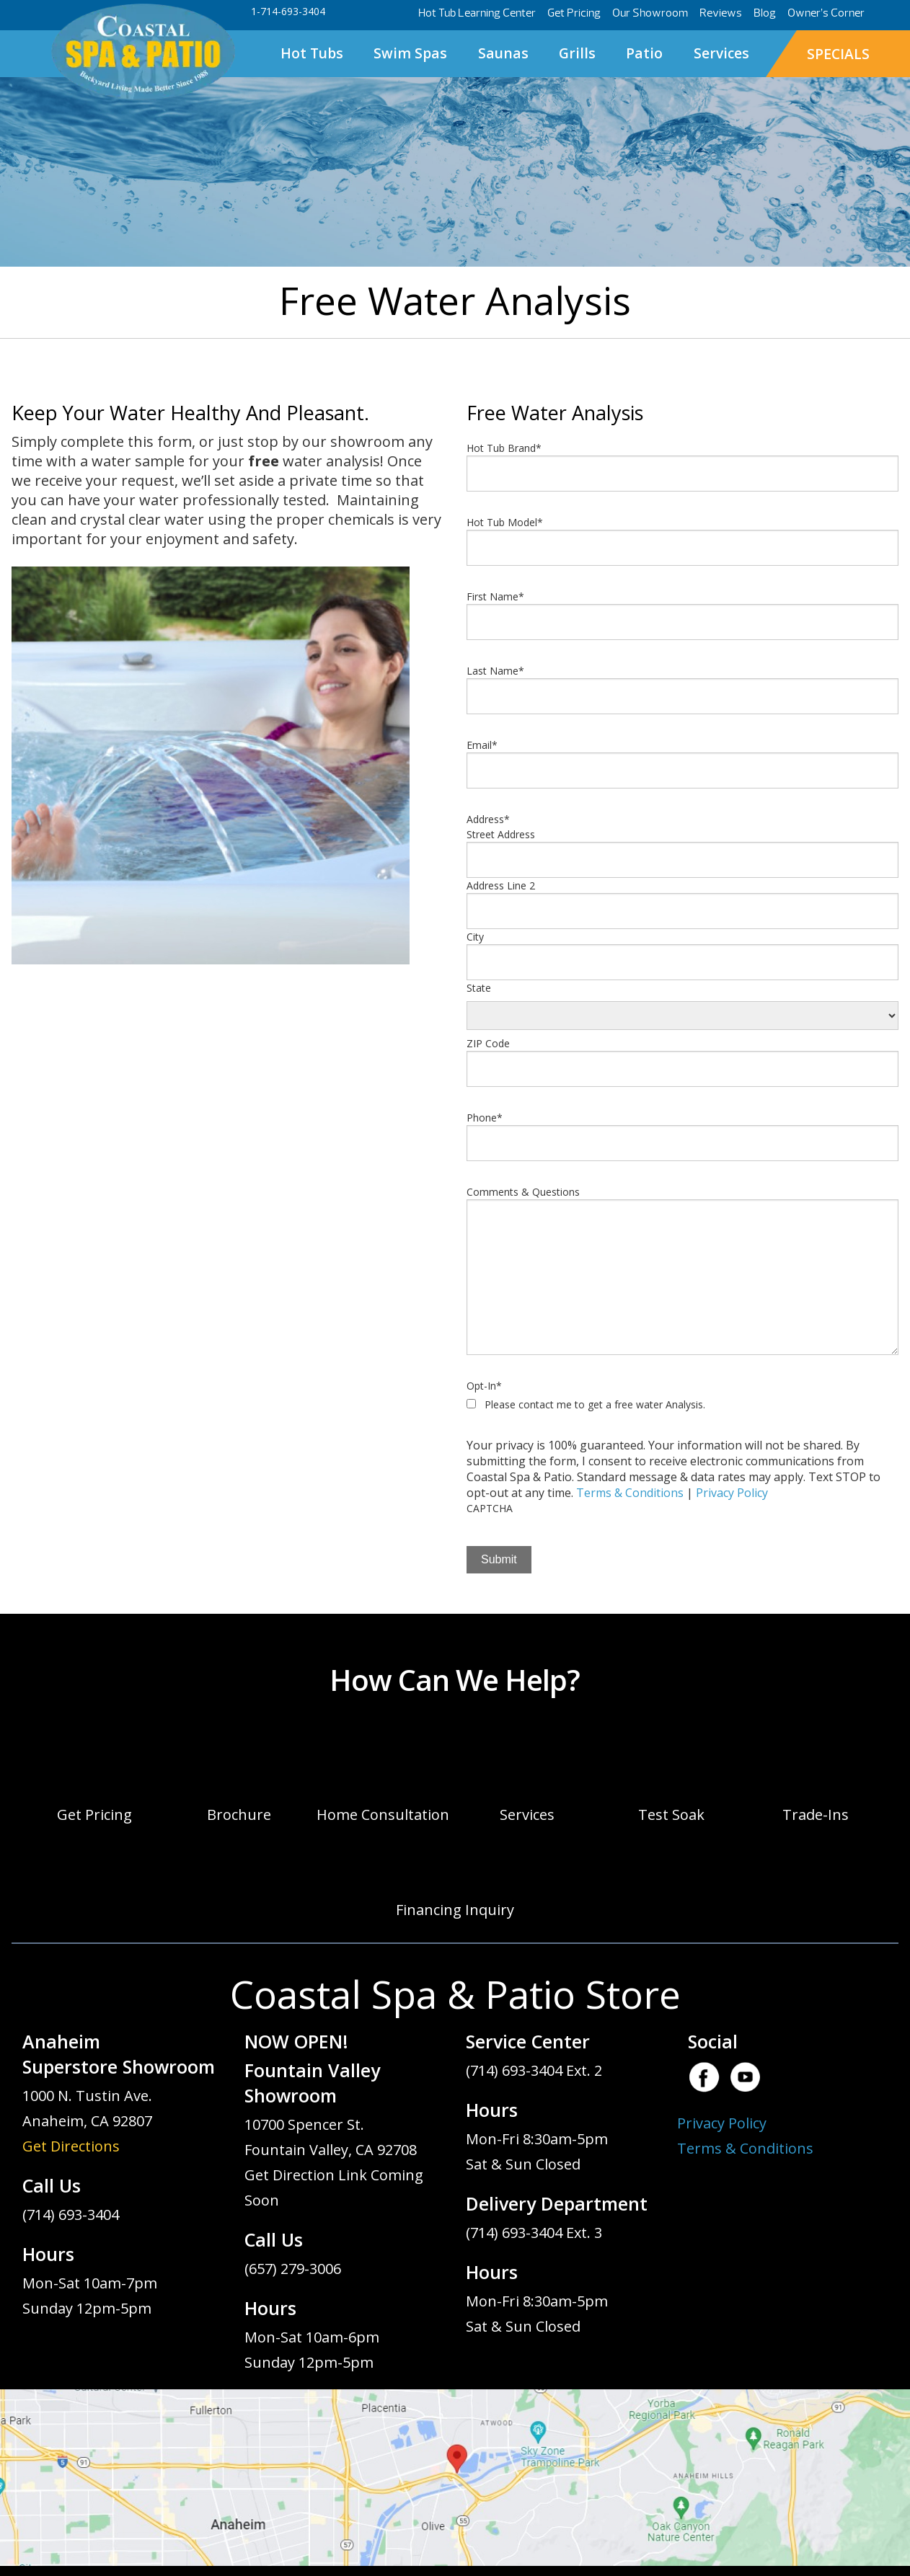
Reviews (720, 13)
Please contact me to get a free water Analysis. (595, 1404)
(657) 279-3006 (292, 2268)
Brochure (239, 1814)
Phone (485, 1117)
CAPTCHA (490, 1508)
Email (482, 745)
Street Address (501, 834)
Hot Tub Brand (504, 448)
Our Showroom (650, 13)
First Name (495, 596)
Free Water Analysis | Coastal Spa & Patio (143, 52)
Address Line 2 (501, 885)
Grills (577, 53)
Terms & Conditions (630, 1493)
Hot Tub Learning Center (477, 13)
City (475, 936)
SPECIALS (838, 53)
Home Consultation (383, 1814)
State (479, 988)
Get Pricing (574, 13)
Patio (644, 53)
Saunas (503, 53)
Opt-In (484, 1386)
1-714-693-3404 (288, 11)
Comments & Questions (523, 1192)
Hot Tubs (311, 53)
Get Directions (71, 2146)
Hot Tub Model (505, 522)
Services (721, 53)
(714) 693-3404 (70, 2214)
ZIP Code (488, 1043)
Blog (765, 13)
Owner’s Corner (826, 13)
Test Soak (671, 1814)
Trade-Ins (815, 1814)
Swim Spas (410, 53)
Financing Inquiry (455, 1909)
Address (488, 819)
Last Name (495, 671)
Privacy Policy (732, 1493)
